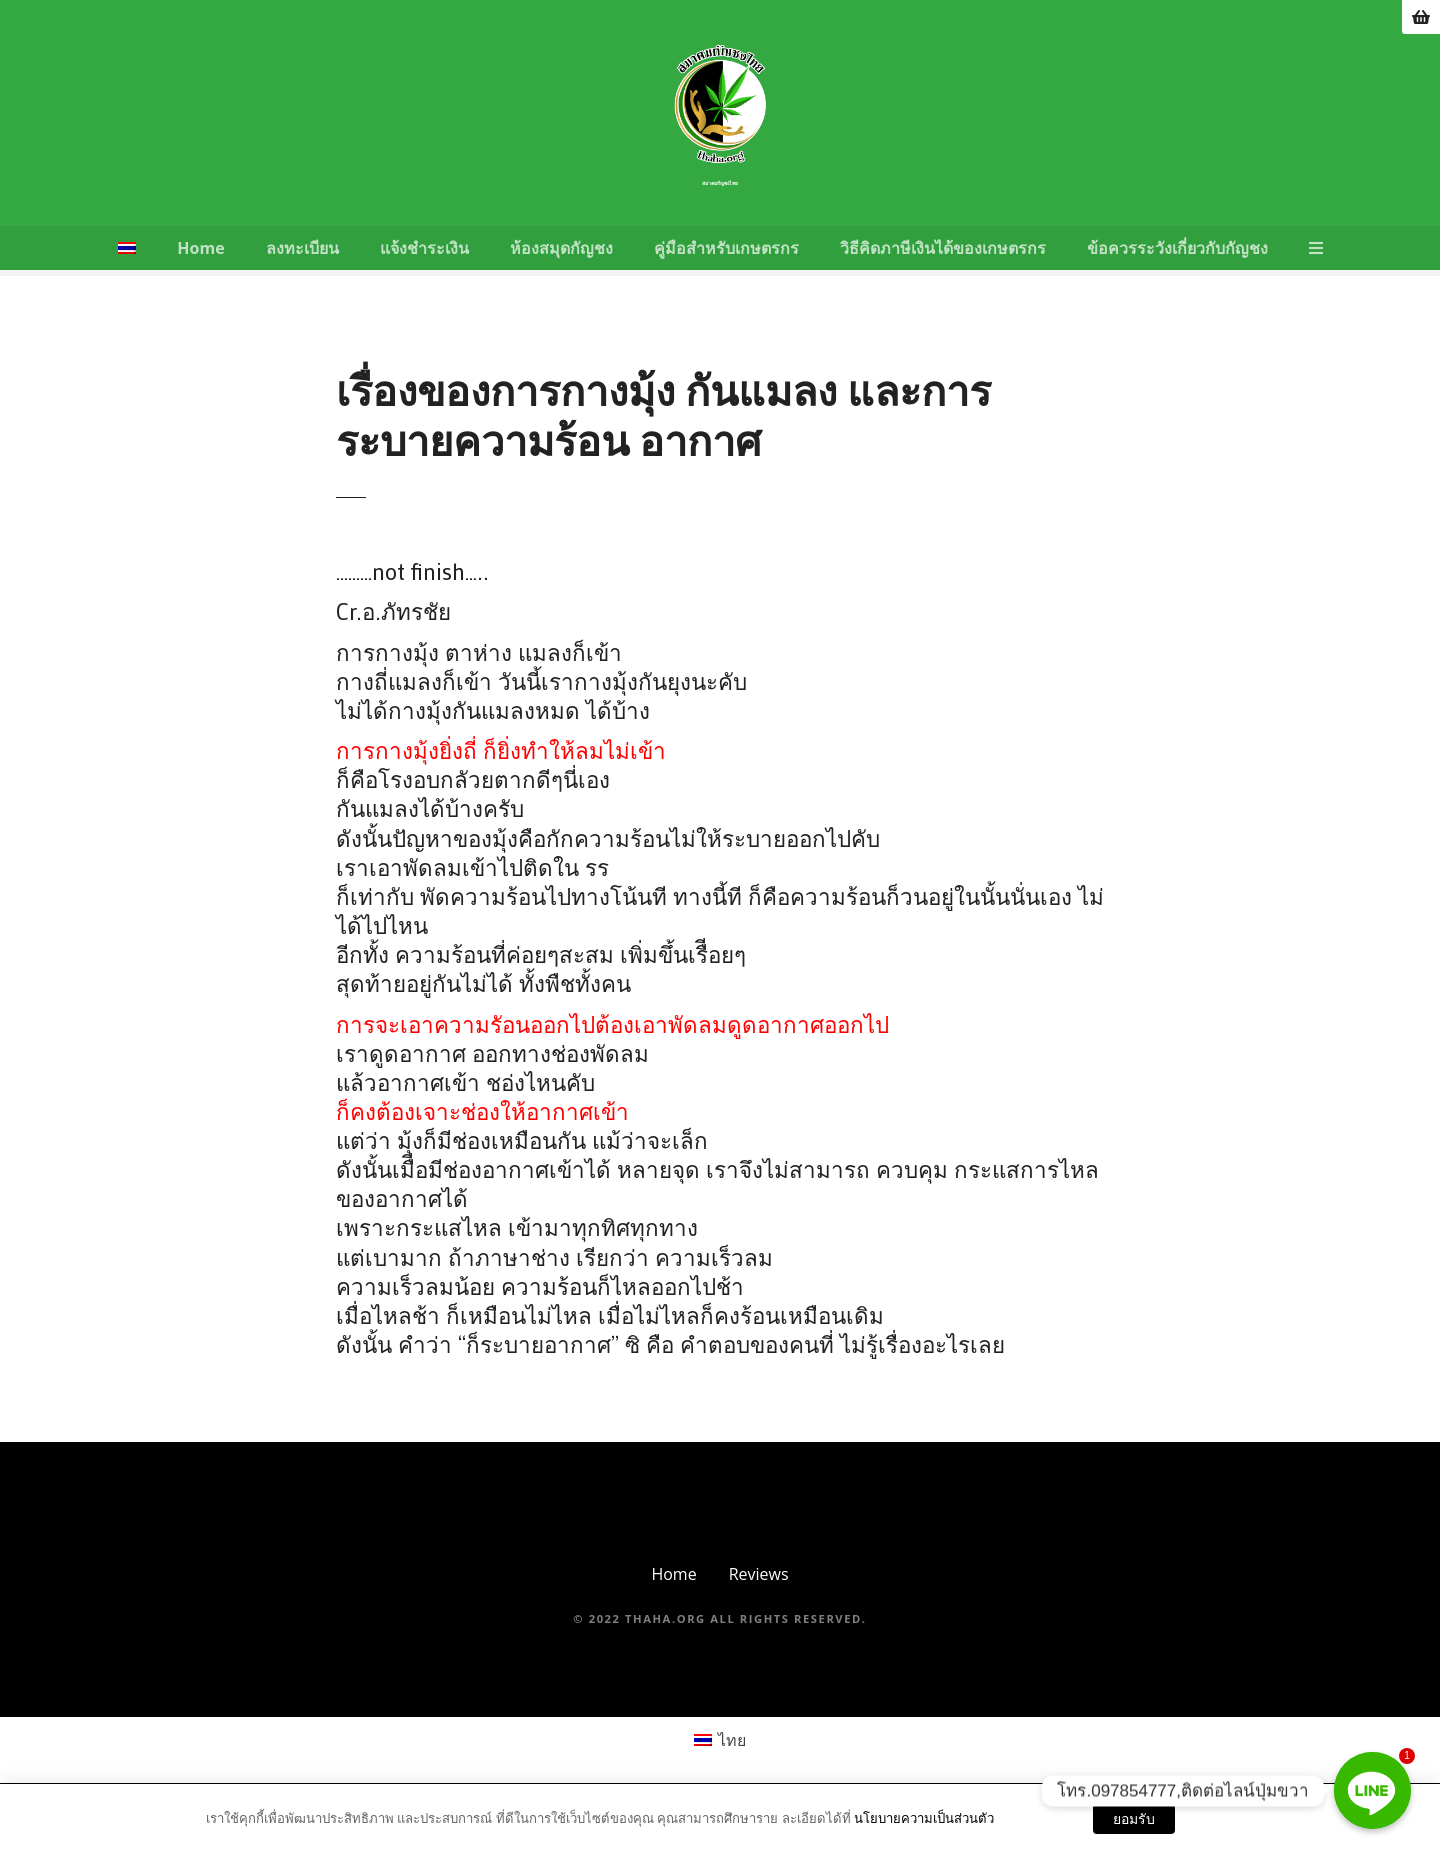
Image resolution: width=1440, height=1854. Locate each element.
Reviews (759, 1574)
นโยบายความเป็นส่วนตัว (924, 1818)
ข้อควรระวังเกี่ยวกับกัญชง (1177, 248)
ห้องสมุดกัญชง (561, 248)
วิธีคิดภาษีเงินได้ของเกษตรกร (943, 248)
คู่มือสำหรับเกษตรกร (726, 248)
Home (200, 248)
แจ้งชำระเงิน (424, 248)
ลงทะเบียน (302, 248)
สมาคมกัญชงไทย (720, 183)
